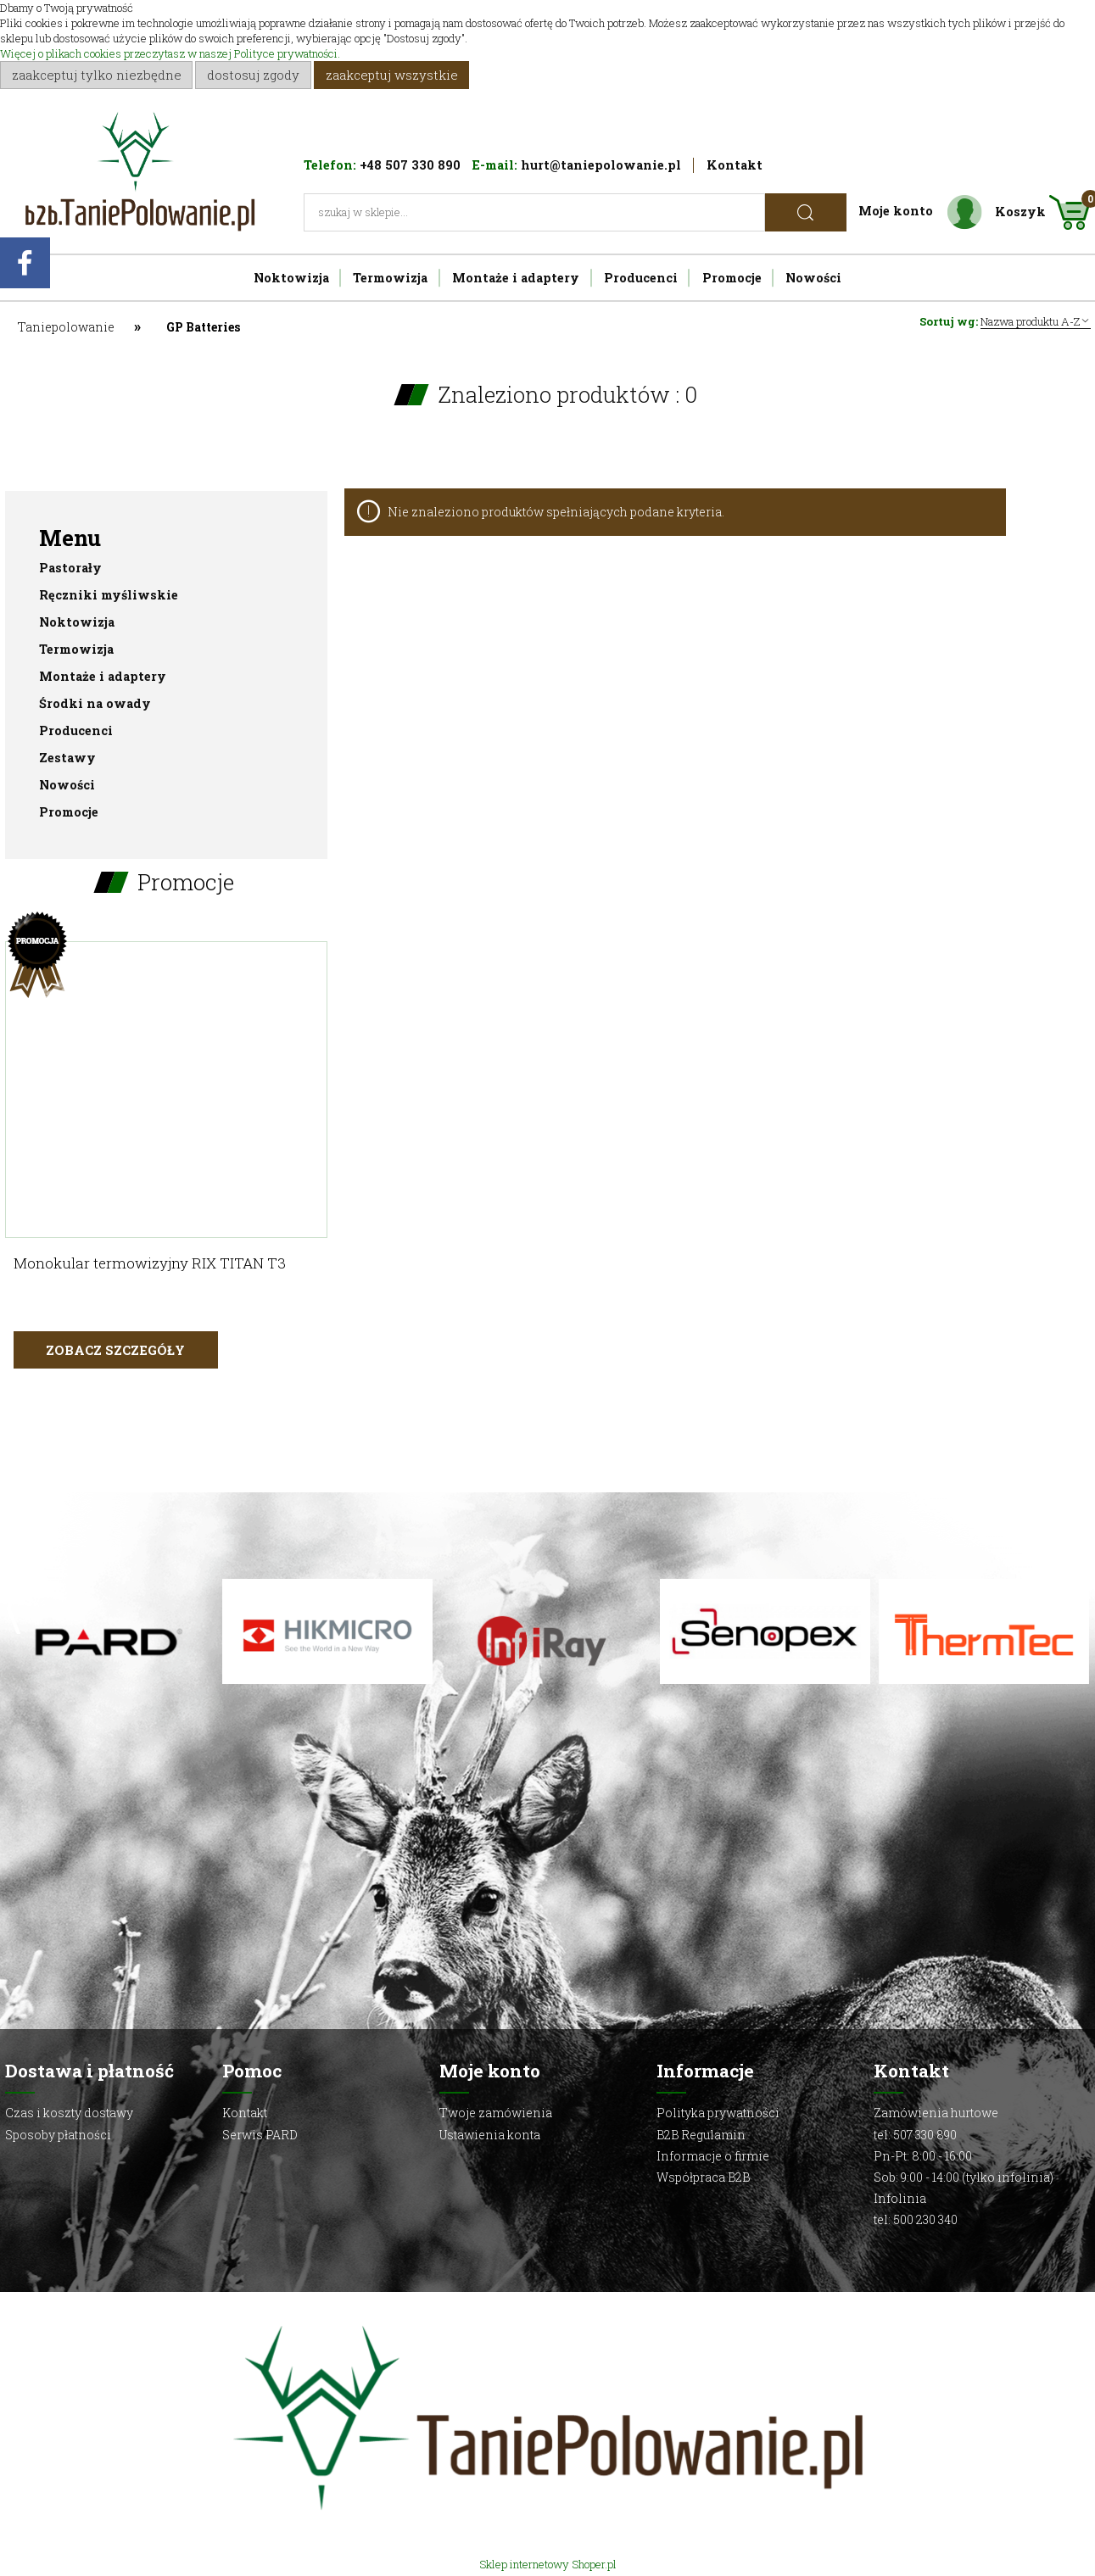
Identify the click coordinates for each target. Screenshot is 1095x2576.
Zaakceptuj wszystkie (392, 74)
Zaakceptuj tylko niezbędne (97, 74)
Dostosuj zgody (253, 74)
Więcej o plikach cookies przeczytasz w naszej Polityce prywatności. (170, 53)
